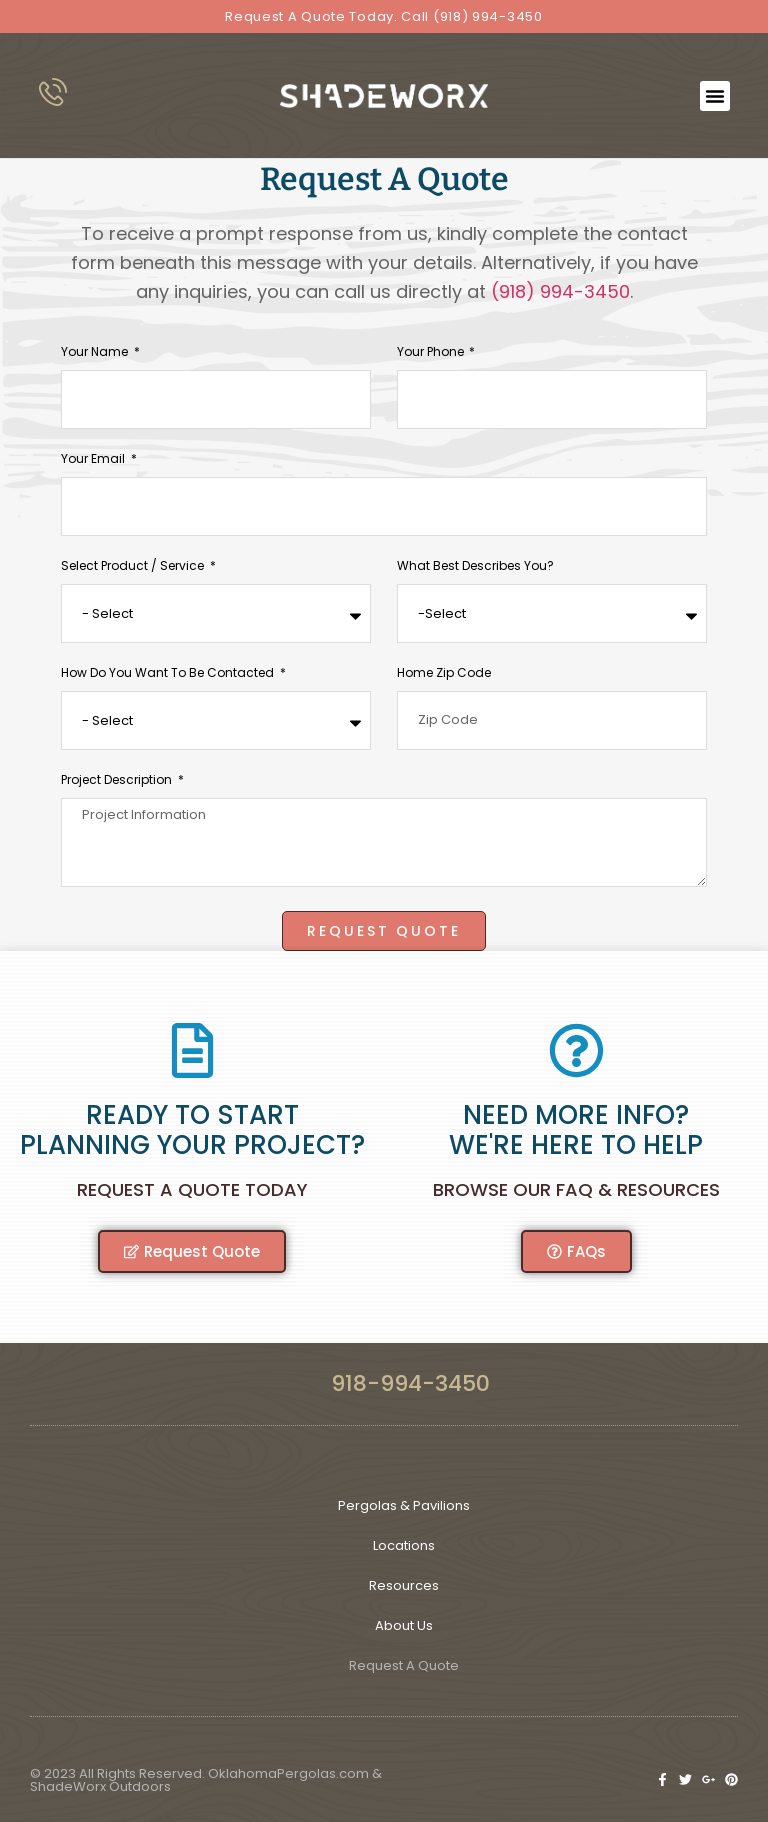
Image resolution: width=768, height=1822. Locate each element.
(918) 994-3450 (560, 290)
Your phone (432, 352)
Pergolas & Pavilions (404, 1504)
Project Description (118, 780)
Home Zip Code (444, 673)
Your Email (94, 459)
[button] (715, 96)
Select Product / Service (134, 566)
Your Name (96, 352)
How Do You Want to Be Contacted (169, 673)
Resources (404, 1584)
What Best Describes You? (475, 566)
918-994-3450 (410, 1382)
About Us (404, 1624)
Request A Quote (404, 1664)
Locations (404, 1544)
